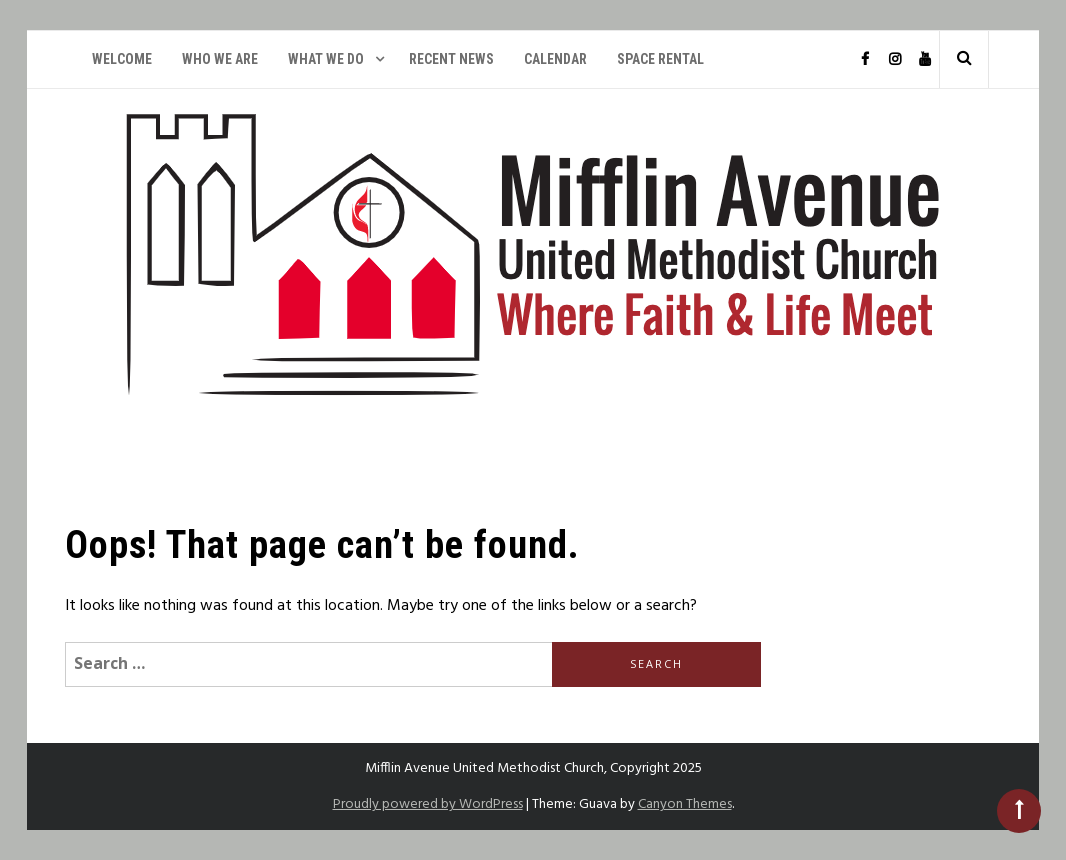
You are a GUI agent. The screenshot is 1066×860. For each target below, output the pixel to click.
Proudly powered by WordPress (428, 804)
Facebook (864, 59)
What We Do (326, 59)
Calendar (555, 59)
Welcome (122, 59)
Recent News (451, 59)
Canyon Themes (685, 804)
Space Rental (660, 59)
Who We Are (220, 59)
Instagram (894, 59)
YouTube (924, 59)
